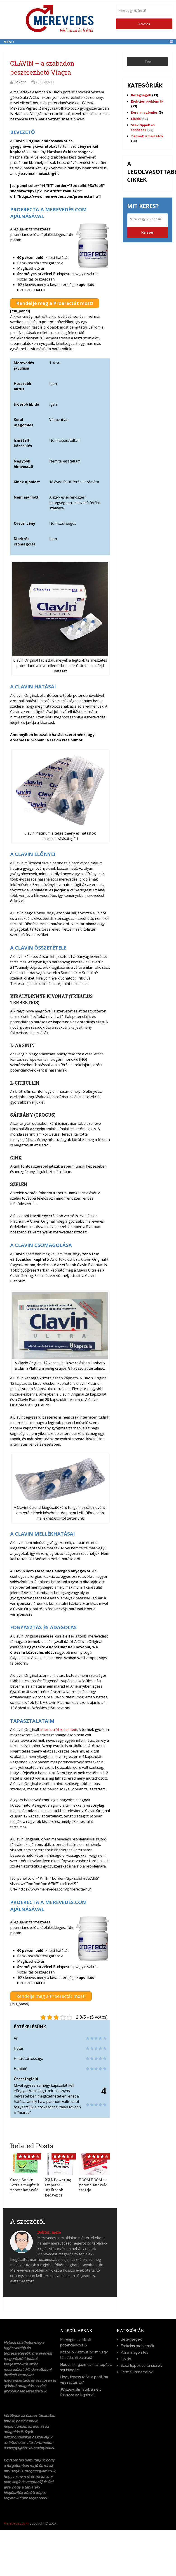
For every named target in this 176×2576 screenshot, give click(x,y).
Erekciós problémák (147, 101)
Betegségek (141, 95)
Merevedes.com (16, 2523)
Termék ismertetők (147, 136)
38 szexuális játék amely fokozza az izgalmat (80, 2392)
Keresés (144, 24)
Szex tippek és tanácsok (141, 2365)
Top (148, 61)
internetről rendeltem (58, 1729)
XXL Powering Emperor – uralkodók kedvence (58, 2187)
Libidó (136, 119)
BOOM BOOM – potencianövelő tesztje (93, 2184)
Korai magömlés (144, 112)
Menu (9, 41)
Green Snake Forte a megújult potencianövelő (25, 2184)
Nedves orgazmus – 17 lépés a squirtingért (86, 2367)
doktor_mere (49, 2232)
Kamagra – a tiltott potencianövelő (76, 2342)
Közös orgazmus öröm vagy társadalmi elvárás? (84, 2355)
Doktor (20, 82)
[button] (60, 609)
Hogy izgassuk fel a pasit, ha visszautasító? (84, 2380)
